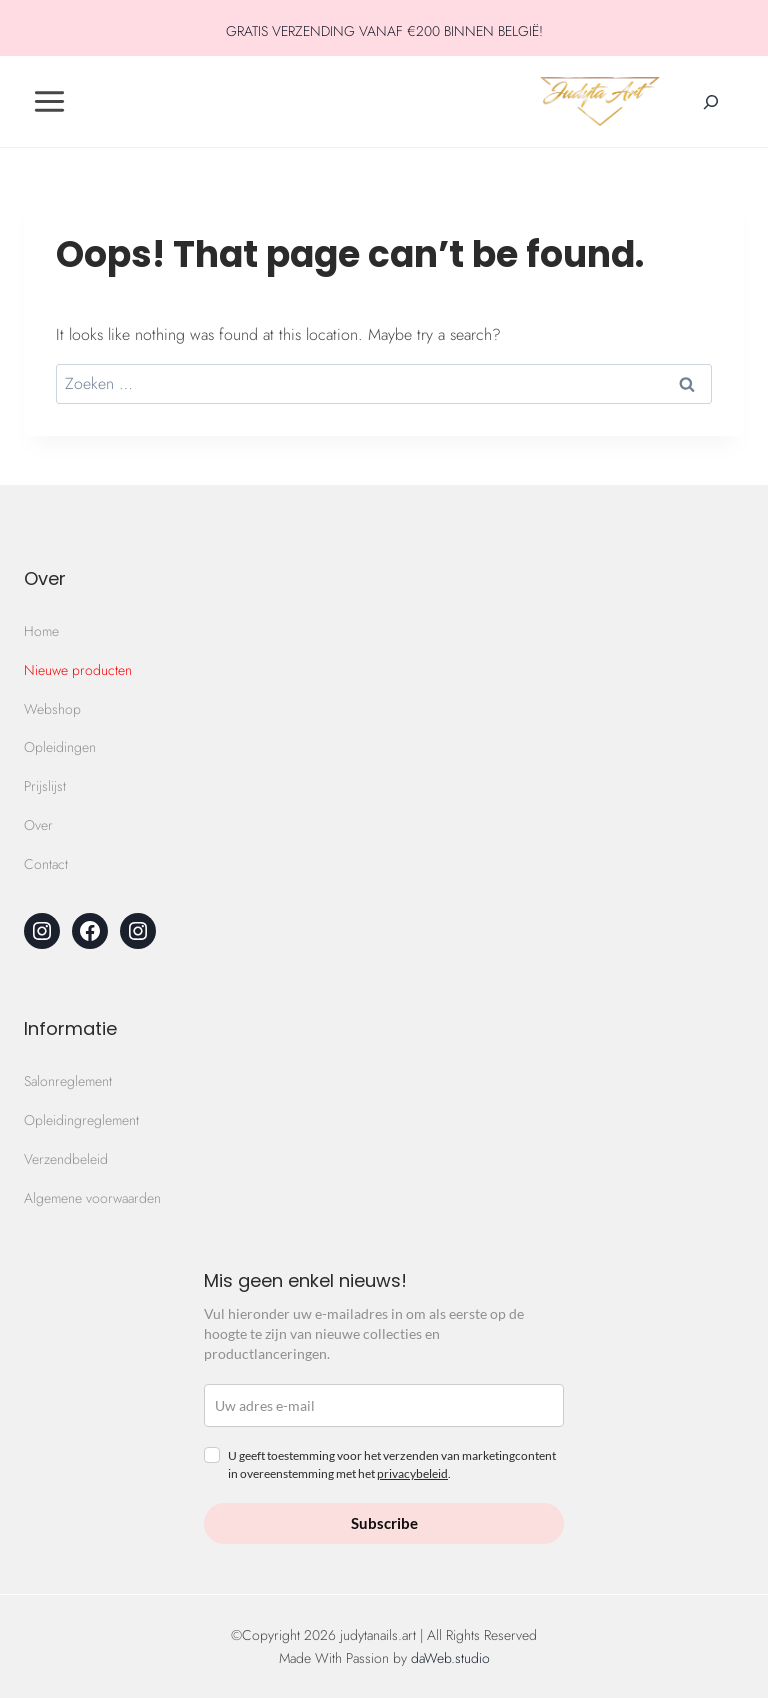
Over (38, 825)
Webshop (52, 709)
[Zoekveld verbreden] (711, 102)
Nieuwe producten (78, 670)
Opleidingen (60, 747)
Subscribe (384, 1523)
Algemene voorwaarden (92, 1198)
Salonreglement (68, 1081)
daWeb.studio (450, 1658)
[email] (384, 1405)
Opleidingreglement (81, 1120)
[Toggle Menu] (49, 101)
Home (41, 631)
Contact (46, 864)
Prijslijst (45, 786)
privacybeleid (412, 1473)
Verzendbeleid (66, 1159)
